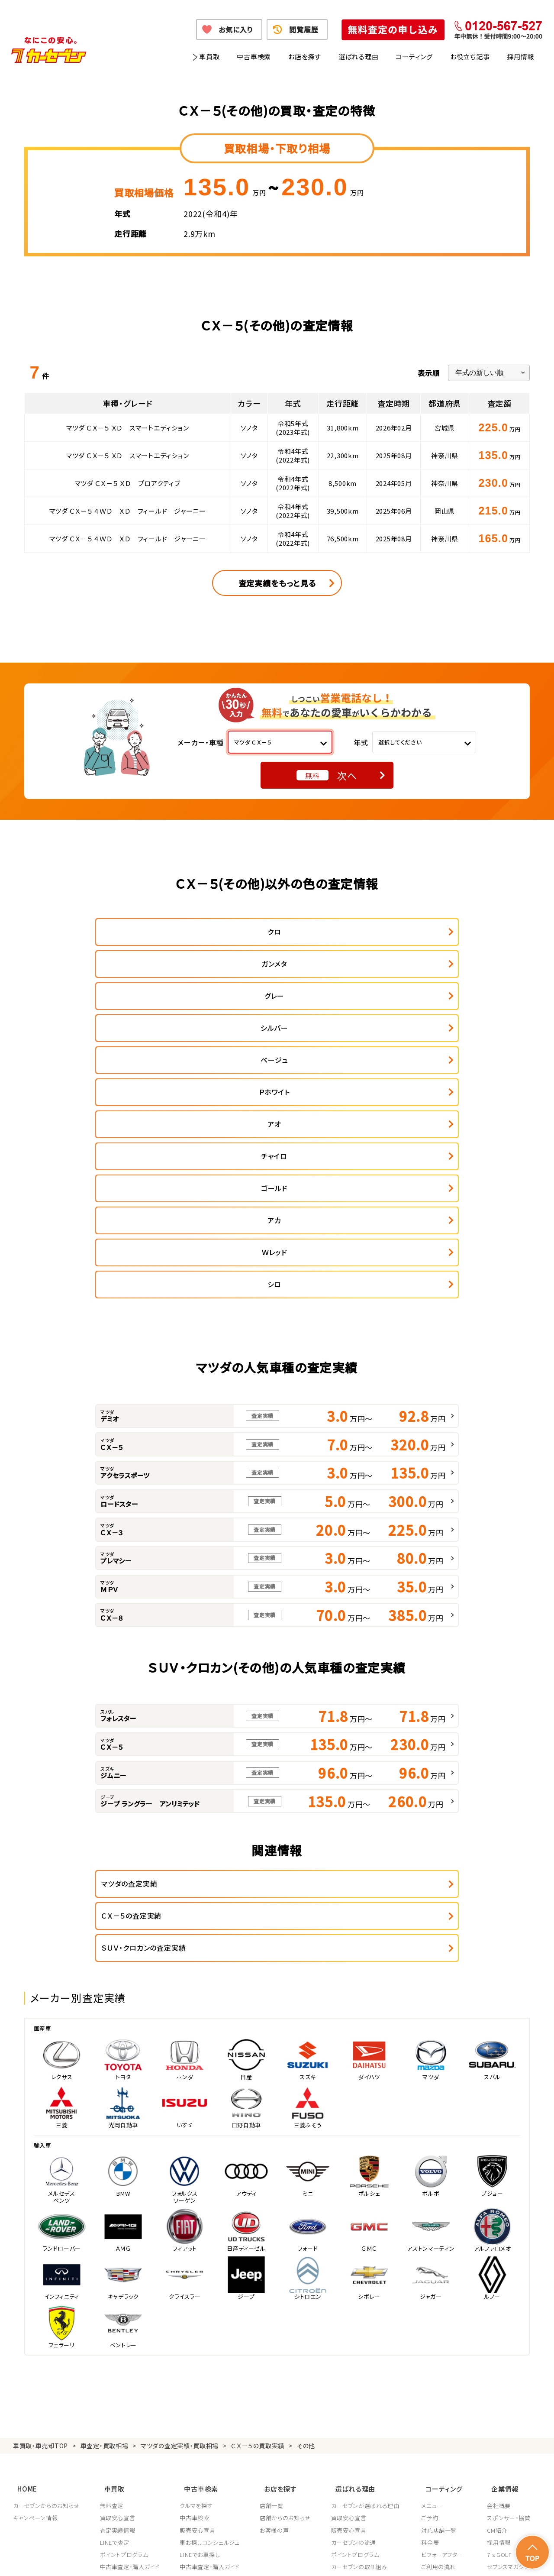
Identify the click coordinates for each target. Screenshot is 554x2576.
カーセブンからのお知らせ (46, 2274)
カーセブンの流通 (355, 2311)
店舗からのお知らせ (286, 2287)
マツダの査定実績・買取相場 (180, 2221)
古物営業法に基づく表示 (317, 2558)
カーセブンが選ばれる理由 (367, 2274)
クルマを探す (197, 2274)
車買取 (209, 56)
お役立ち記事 (470, 56)
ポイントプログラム (124, 2323)
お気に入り (236, 29)
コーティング (414, 56)
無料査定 (112, 2274)
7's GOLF (499, 2323)
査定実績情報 (118, 2299)
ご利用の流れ (441, 2336)
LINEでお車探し (201, 2323)
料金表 (433, 2311)
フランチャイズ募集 (511, 2360)
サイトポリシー (479, 2558)
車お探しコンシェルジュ (211, 2311)
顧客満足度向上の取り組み (368, 2360)
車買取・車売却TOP (40, 2221)
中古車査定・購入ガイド (130, 2336)
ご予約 (432, 2287)
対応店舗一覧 (442, 2299)
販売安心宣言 (198, 2299)
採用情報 (520, 56)
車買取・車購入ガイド (514, 2348)
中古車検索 (254, 56)
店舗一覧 (273, 2274)
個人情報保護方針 (132, 2558)
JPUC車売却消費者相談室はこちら (373, 2410)
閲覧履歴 (303, 29)
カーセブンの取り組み (361, 2336)
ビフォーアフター (445, 2323)
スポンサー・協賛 (508, 2287)
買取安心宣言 (118, 2287)
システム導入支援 (509, 2372)
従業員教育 (348, 2372)
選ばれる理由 (358, 56)
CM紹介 (497, 2299)
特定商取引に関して (251, 2558)
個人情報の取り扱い (191, 2558)
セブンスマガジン (508, 2336)
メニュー (435, 2274)
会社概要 (499, 2274)
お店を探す (304, 56)
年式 (361, 742)
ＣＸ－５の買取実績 (257, 2221)
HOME (23, 2260)
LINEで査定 (115, 2311)
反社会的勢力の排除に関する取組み (404, 2558)
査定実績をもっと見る (277, 583)
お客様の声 (275, 2299)
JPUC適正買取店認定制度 (367, 2348)
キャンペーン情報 (35, 2287)
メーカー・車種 (200, 742)
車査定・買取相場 (105, 2221)
